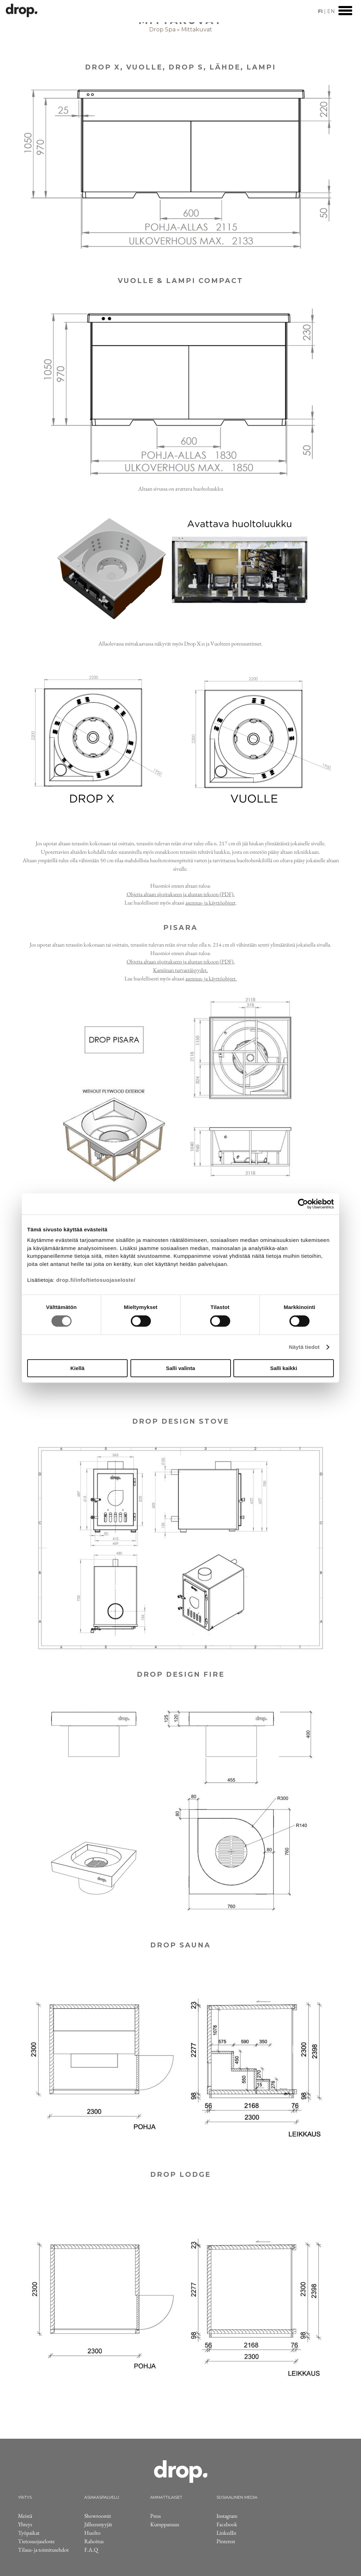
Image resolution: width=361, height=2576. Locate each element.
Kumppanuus (164, 2524)
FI (320, 11)
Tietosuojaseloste (36, 2541)
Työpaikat (28, 2532)
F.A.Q (91, 2549)
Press (155, 2516)
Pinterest (225, 2541)
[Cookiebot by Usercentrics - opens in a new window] (303, 1204)
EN (331, 11)
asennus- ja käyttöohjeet (210, 902)
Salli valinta (180, 1368)
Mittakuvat (196, 29)
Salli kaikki (283, 1368)
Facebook (226, 2524)
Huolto (92, 2532)
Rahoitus (94, 2541)
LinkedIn (226, 2532)
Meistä (25, 2516)
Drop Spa (162, 29)
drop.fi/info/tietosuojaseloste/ (95, 1280)
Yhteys (25, 2524)
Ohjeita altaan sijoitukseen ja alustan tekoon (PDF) (180, 894)
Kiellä (77, 1368)
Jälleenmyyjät (98, 2524)
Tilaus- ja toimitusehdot (43, 2549)
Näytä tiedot (304, 1347)
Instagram (226, 2516)
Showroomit (97, 2516)
